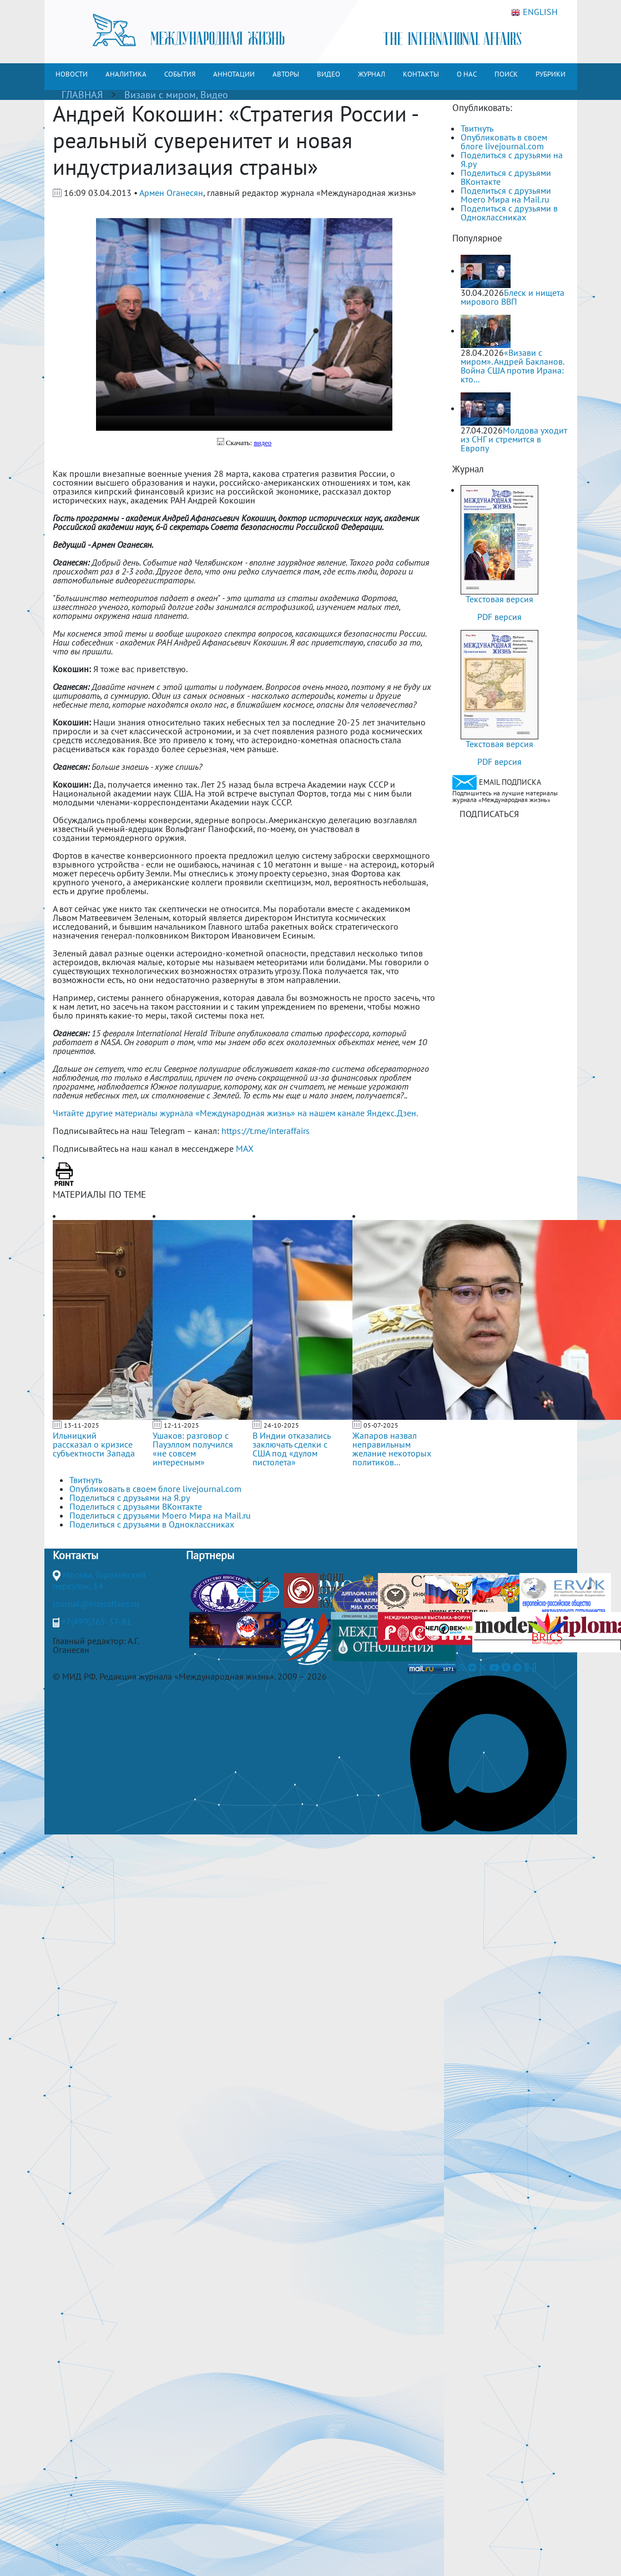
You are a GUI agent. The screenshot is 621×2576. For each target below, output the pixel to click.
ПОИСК (506, 74)
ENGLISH (534, 12)
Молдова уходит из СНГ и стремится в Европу (514, 439)
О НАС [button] (467, 74)
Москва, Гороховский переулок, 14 (99, 1580)
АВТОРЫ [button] (285, 74)
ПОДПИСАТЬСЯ (489, 813)
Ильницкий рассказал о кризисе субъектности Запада (94, 1444)
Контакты (75, 1555)
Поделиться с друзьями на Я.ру (512, 159)
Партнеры (210, 1555)
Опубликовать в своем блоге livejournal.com (504, 142)
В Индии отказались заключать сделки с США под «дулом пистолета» (291, 1449)
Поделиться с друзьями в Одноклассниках (509, 213)
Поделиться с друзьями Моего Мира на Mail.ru (506, 195)
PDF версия (499, 616)
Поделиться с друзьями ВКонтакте (506, 177)
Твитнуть (477, 128)
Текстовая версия (499, 598)
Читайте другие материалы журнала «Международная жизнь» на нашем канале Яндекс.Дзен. (235, 1112)
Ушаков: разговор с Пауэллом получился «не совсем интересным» (193, 1449)
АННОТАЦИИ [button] (234, 74)
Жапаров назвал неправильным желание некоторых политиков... (391, 1449)
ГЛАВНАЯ (82, 94)
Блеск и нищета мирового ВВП (512, 297)
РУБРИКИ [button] (551, 74)
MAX (245, 1148)
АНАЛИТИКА (126, 74)
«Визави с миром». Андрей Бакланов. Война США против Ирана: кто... (512, 366)
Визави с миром (160, 94)
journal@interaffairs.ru (96, 1603)
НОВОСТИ (71, 74)
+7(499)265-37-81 (97, 1621)
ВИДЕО (328, 74)
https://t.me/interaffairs (265, 1130)
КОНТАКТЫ (421, 74)
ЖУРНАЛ (371, 74)
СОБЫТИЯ (179, 74)
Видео (214, 94)
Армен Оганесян (171, 192)
